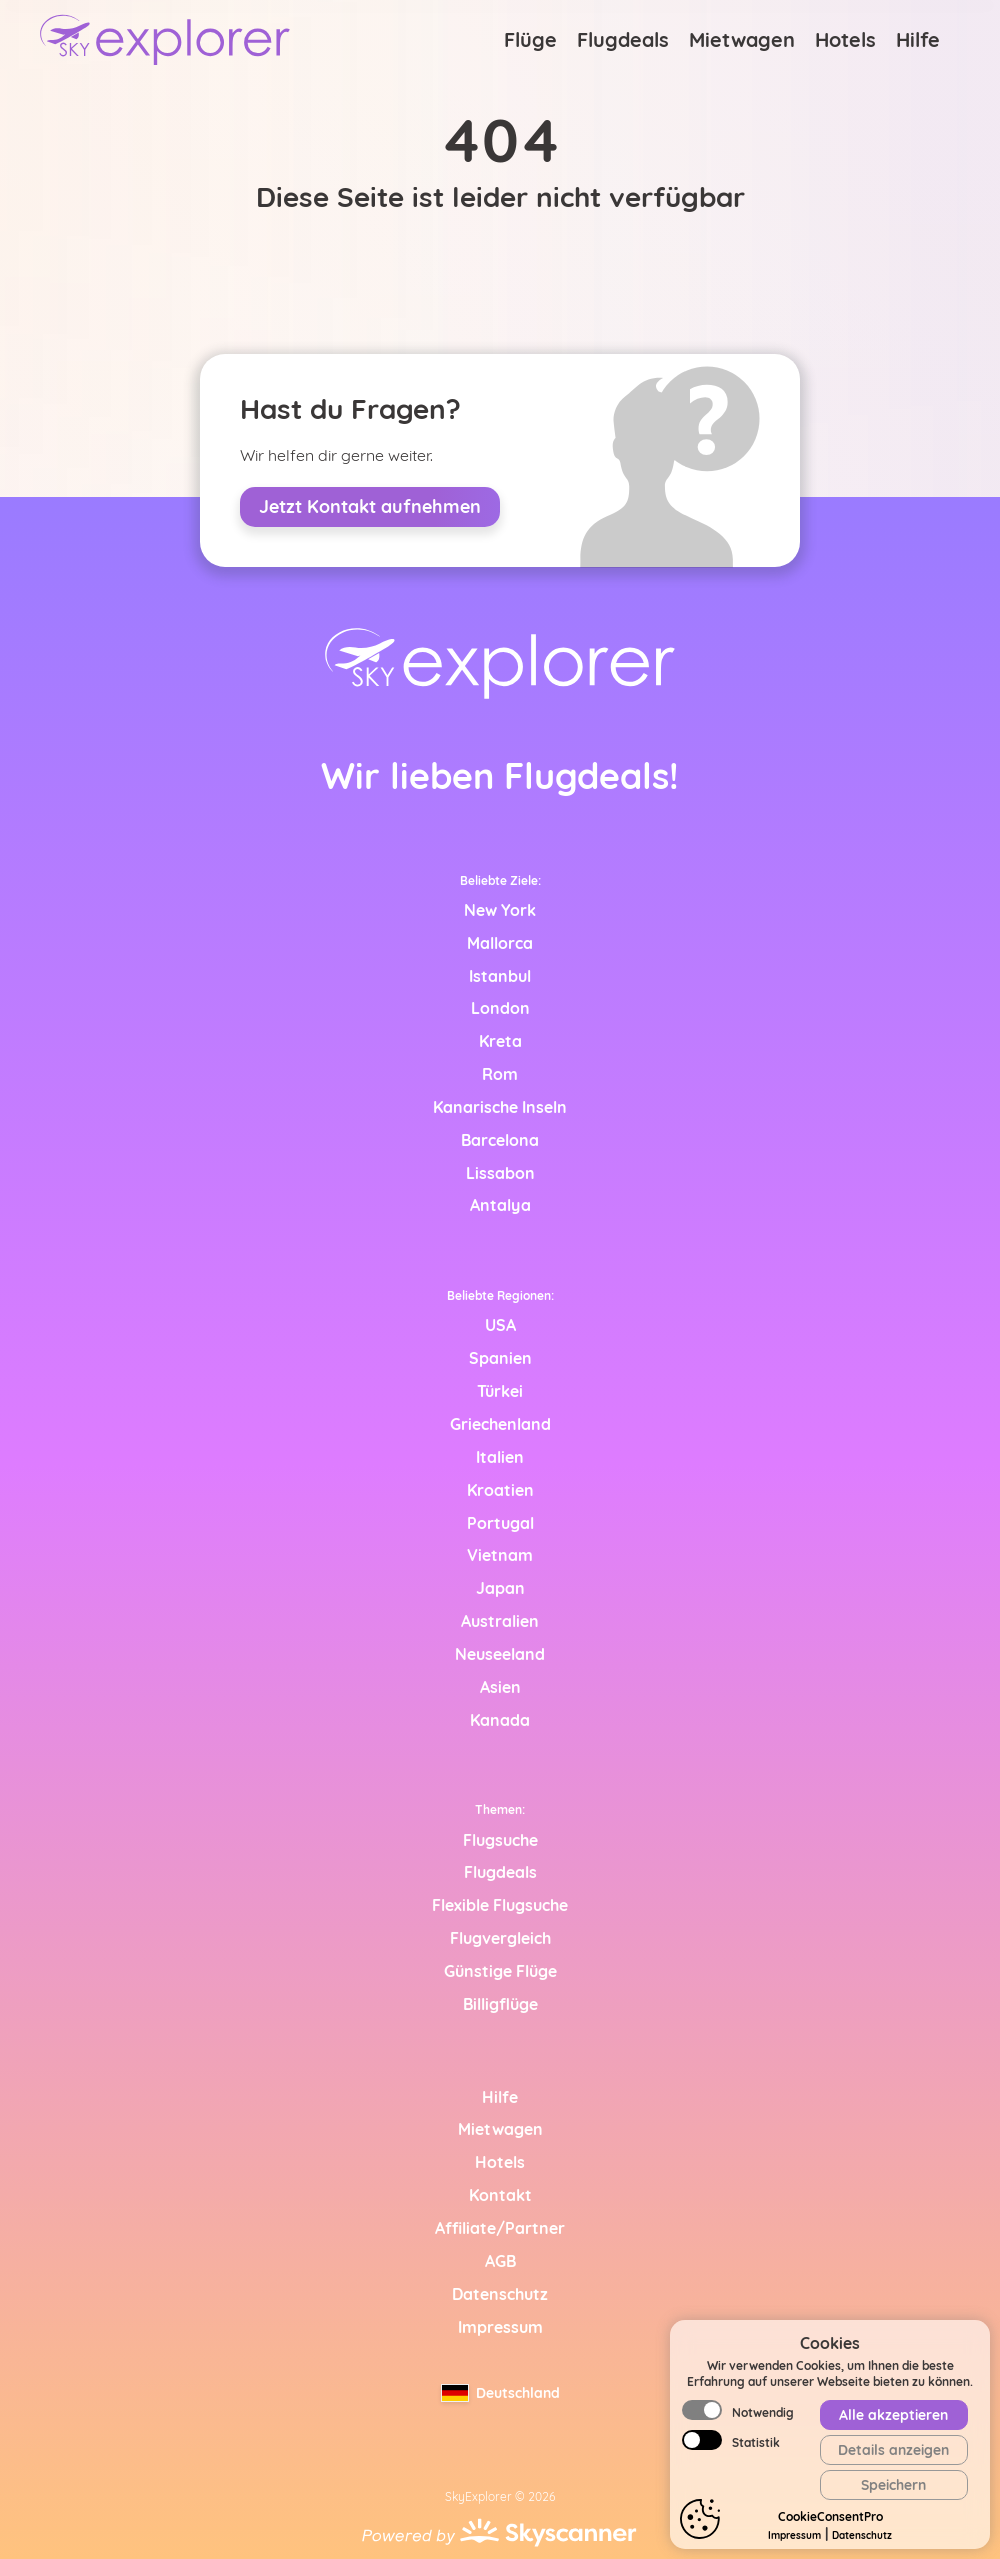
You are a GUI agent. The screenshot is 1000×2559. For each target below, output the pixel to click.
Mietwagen (742, 39)
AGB (500, 2261)
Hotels (845, 39)
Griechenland (500, 1424)
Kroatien (500, 1490)
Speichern (893, 2485)
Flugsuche (500, 1840)
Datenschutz (862, 2535)
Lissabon (500, 1173)
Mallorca (500, 943)
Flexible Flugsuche (500, 1905)
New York (500, 910)
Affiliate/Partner (500, 2228)
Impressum (794, 2535)
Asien (500, 1687)
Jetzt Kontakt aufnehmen (370, 506)
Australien (500, 1621)
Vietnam (500, 1555)
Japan (500, 1588)
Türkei (500, 1391)
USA (500, 1325)
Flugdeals (623, 39)
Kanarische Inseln (500, 1107)
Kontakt (500, 2195)
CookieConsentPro (830, 2516)
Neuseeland (500, 1654)
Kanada (500, 1720)
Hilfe (918, 39)
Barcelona (500, 1140)
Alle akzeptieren (893, 2415)
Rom (500, 1074)
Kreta (500, 1041)
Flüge (530, 39)
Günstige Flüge (500, 1971)
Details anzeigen (893, 2450)
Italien (500, 1457)
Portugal (500, 1523)
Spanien (500, 1358)
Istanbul (500, 976)
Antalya (500, 1205)
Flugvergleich (500, 1938)
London (500, 1008)
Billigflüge (500, 2004)
